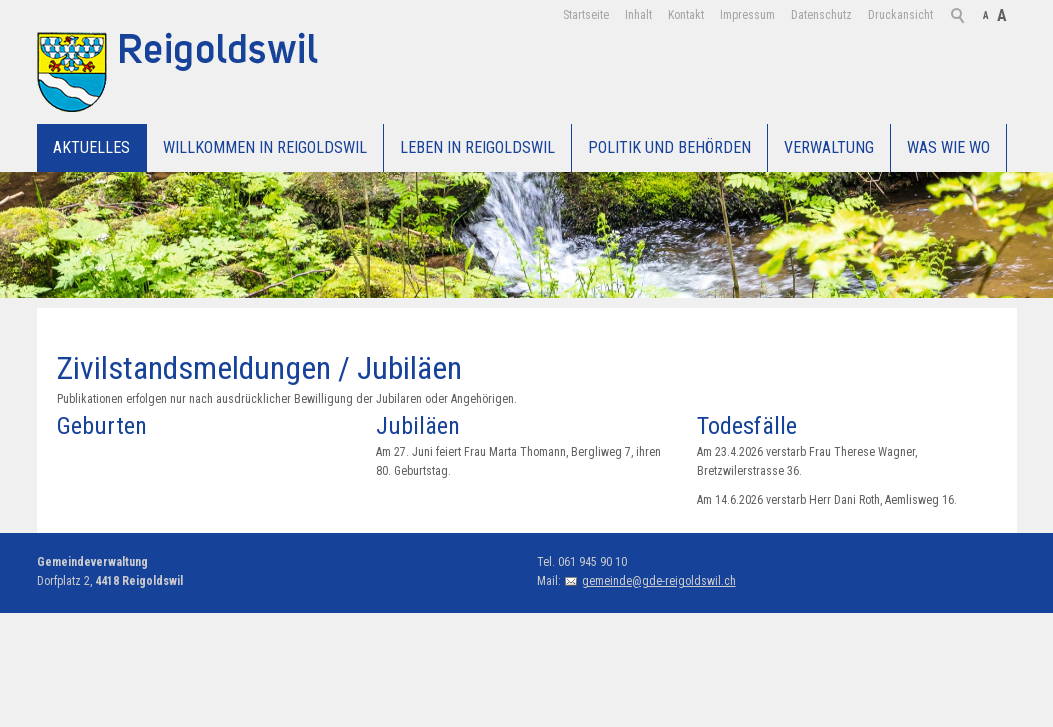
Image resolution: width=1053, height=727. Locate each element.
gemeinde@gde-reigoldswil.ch (659, 581)
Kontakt (686, 15)
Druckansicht (900, 15)
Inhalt (638, 15)
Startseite (586, 15)
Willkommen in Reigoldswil (265, 147)
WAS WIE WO (948, 147)
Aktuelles (91, 147)
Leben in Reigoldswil (477, 147)
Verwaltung (829, 147)
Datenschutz (821, 15)
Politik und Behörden (669, 147)
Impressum (747, 15)
